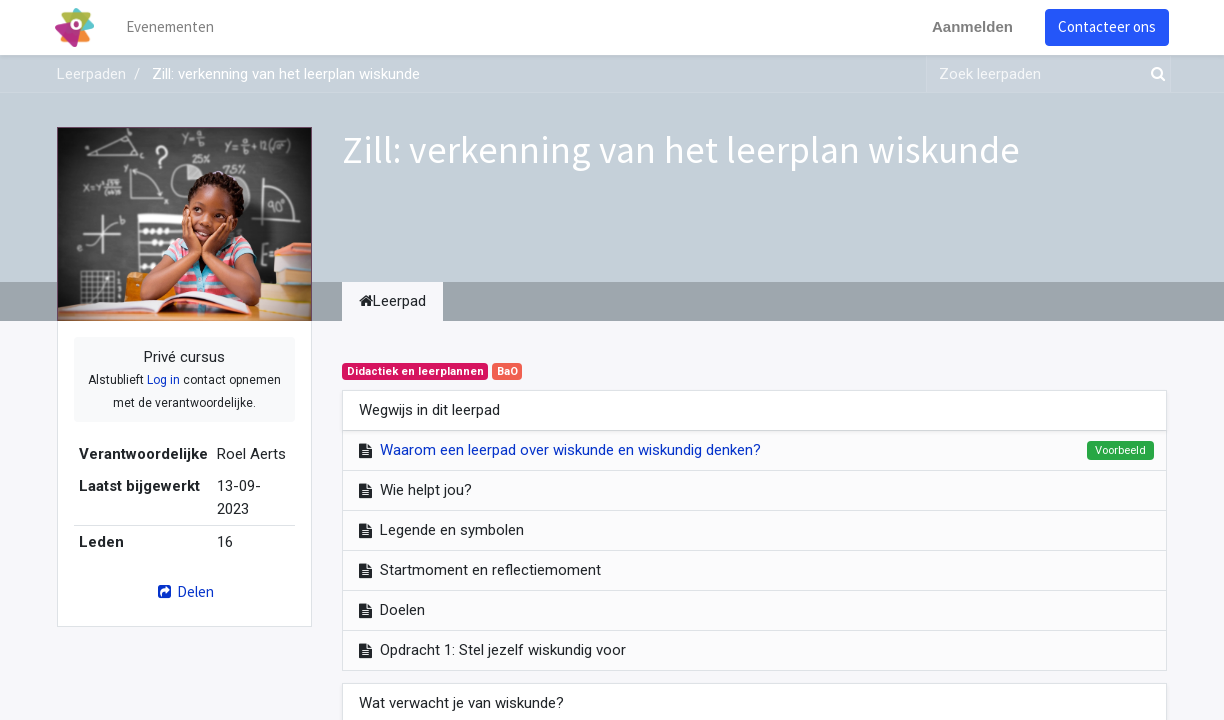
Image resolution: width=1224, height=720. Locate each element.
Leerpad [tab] (392, 301)
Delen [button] (184, 591)
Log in (163, 380)
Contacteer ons (1105, 26)
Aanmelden (970, 26)
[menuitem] (172, 27)
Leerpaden (91, 74)
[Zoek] (1154, 74)
